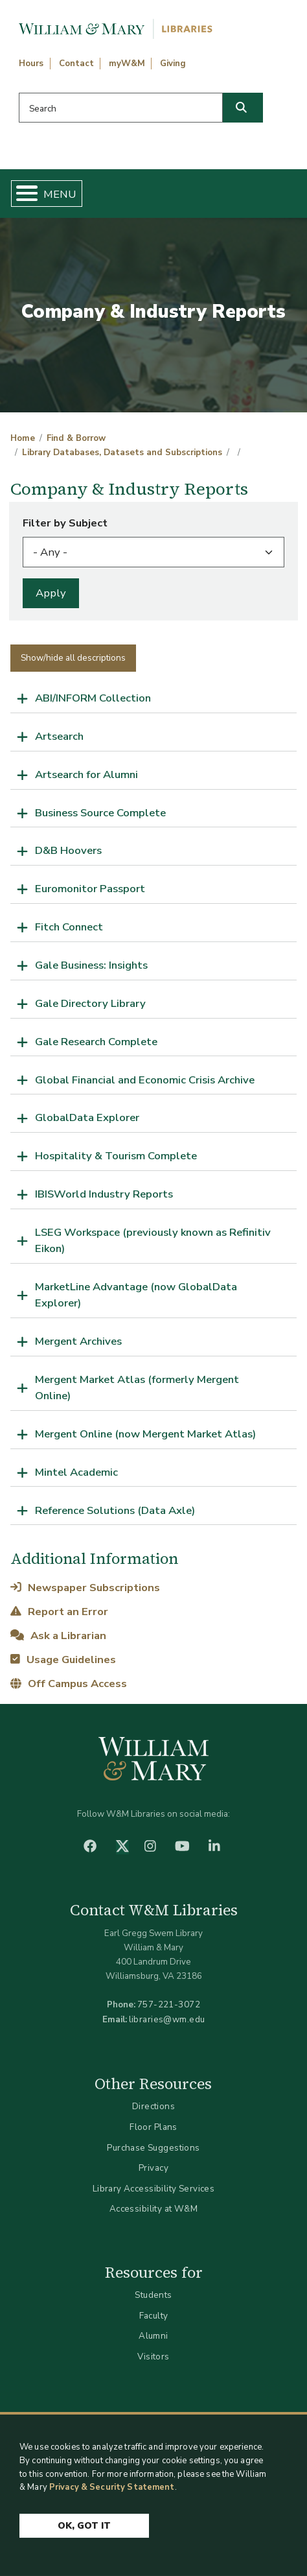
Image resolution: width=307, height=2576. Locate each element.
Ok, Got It (84, 2533)
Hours (31, 63)
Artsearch (59, 736)
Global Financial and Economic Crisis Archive (145, 1079)
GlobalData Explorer (87, 1117)
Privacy (153, 2168)
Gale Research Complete (96, 1041)
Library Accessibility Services (154, 2188)
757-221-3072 (168, 2004)
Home (22, 438)
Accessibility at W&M (153, 2209)
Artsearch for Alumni (86, 774)
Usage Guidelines (62, 1659)
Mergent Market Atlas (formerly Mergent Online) (137, 1387)
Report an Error (59, 1611)
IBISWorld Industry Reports (104, 1194)
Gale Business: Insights (91, 965)
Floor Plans (153, 2127)
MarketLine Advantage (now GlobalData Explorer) (136, 1294)
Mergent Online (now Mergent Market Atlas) (145, 1433)
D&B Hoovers (68, 850)
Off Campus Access (68, 1683)
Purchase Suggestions (153, 2148)
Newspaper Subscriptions (84, 1587)
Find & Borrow (76, 438)
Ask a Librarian (58, 1635)
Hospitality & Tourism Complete (116, 1155)
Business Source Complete (100, 812)
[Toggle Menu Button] (21, 193)
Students (153, 2295)
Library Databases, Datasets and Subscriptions (122, 452)
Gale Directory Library (90, 1003)
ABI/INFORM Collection (93, 698)
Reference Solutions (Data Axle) (115, 1510)
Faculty (153, 2316)
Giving (173, 63)
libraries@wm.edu (167, 2019)
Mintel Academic (76, 1472)
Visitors (153, 2356)
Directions (153, 2106)
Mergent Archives (78, 1341)
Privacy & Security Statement (112, 2495)
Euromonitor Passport (90, 888)
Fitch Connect (69, 926)
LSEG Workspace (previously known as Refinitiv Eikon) (153, 1240)
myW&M (127, 63)
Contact (76, 63)
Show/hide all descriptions (73, 658)
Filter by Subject (65, 522)
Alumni (153, 2336)
